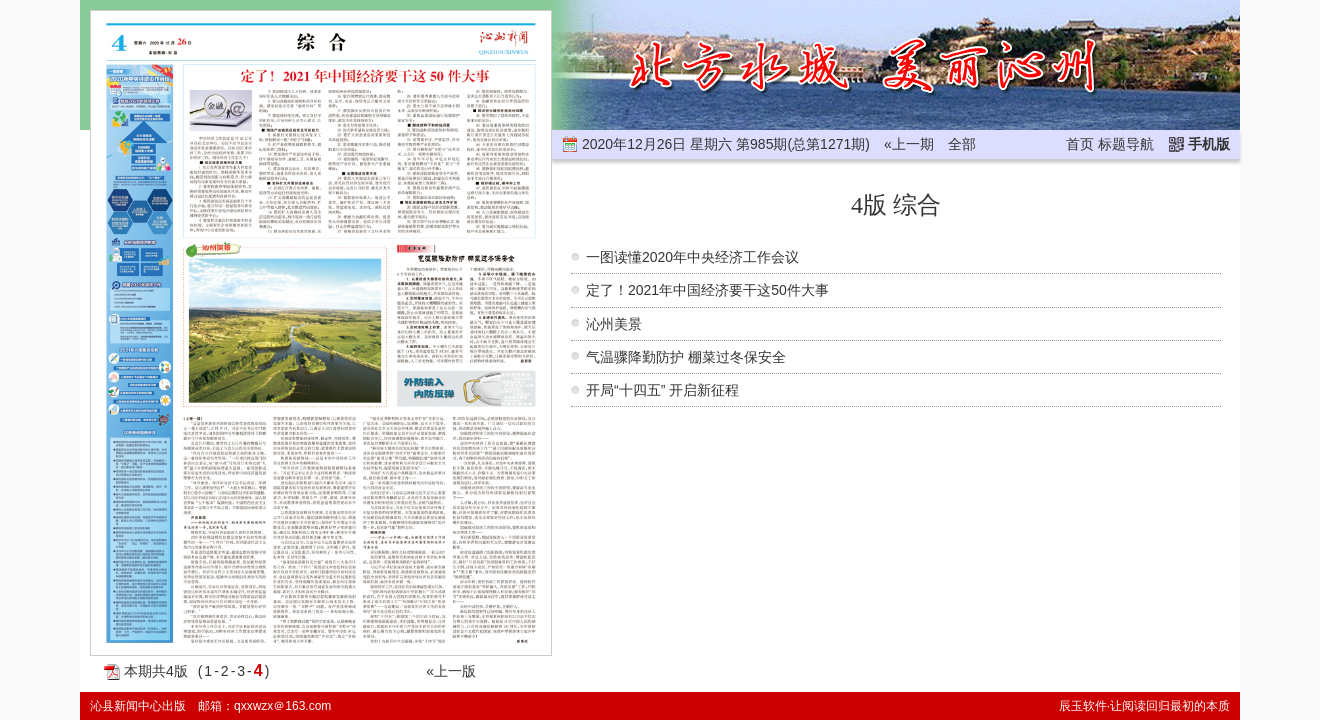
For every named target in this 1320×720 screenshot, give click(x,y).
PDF (112, 672)
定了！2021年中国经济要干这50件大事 (707, 290)
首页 (1080, 144)
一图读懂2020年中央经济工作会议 (692, 257)
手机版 (1209, 144)
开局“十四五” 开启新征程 (662, 390)
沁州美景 (614, 324)
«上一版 (451, 671)
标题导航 (1126, 144)
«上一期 (909, 144)
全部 (962, 144)
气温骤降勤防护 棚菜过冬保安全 (686, 357)
